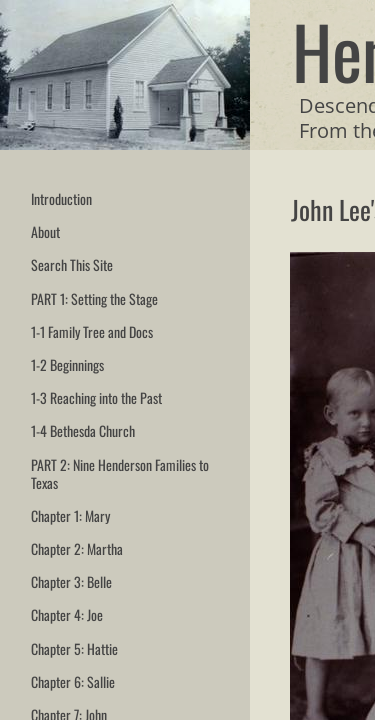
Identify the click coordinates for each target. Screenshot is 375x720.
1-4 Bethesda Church (83, 430)
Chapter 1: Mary (70, 515)
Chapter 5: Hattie (74, 648)
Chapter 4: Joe (67, 614)
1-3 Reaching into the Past (96, 397)
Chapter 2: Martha (77, 548)
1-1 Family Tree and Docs (92, 331)
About (45, 231)
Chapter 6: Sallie (73, 681)
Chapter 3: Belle (71, 581)
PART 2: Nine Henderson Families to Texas (120, 473)
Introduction (61, 198)
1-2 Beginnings (67, 364)
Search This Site (72, 264)
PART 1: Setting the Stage (94, 298)
